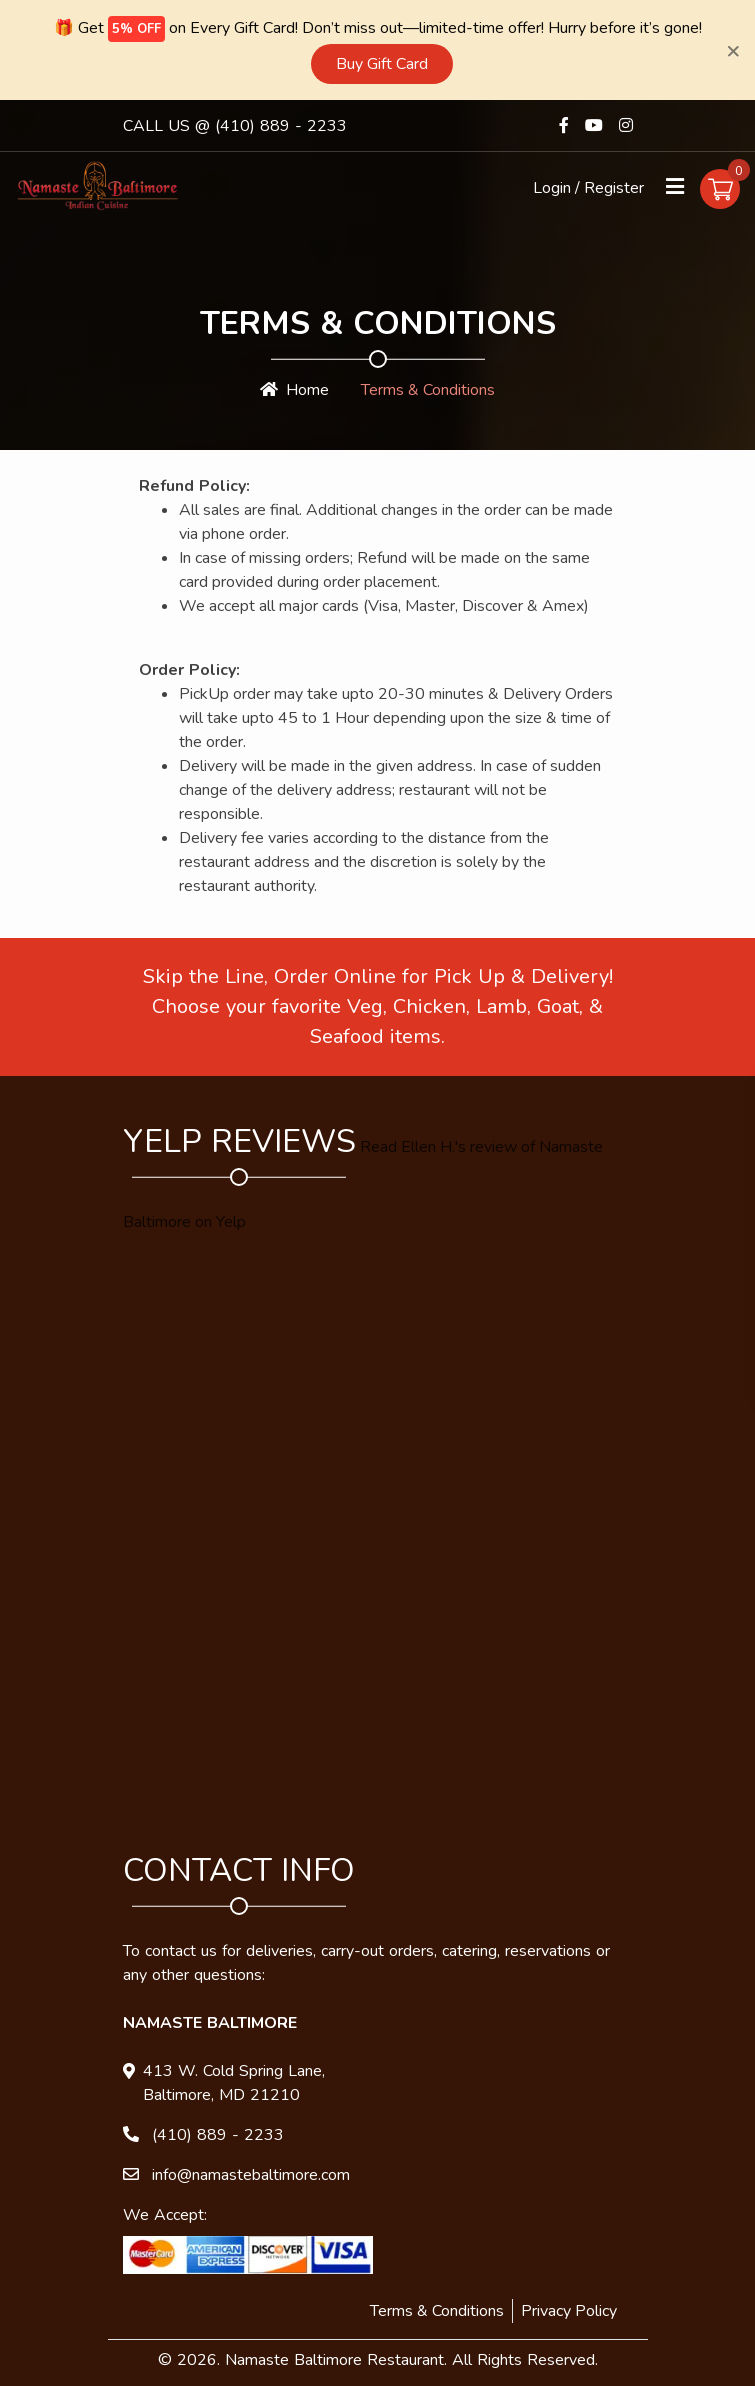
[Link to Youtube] (594, 123)
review (493, 1145)
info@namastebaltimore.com (251, 2173)
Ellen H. (428, 1145)
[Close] (733, 49)
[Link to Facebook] (564, 123)
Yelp (231, 1220)
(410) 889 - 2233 (281, 124)
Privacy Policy (569, 2309)
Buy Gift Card (382, 62)
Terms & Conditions (437, 2309)
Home (294, 388)
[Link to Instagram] (626, 123)
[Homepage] (97, 183)
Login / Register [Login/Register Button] (588, 186)
